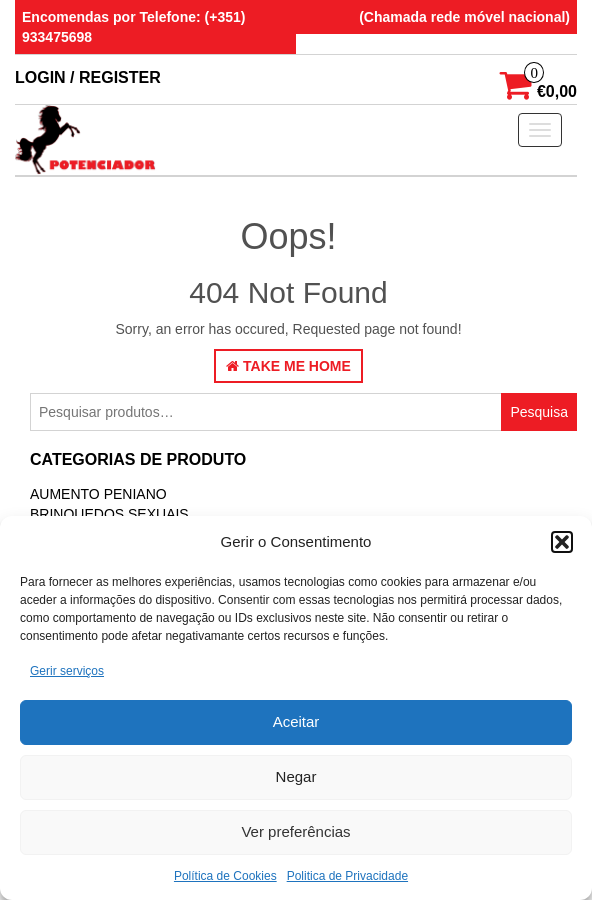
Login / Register (88, 77)
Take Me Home (288, 366)
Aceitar (296, 721)
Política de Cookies (225, 876)
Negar (296, 776)
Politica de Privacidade (347, 876)
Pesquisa (539, 412)
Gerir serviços (67, 671)
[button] (562, 542)
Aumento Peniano (98, 494)
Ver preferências (295, 831)
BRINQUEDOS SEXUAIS (109, 514)
